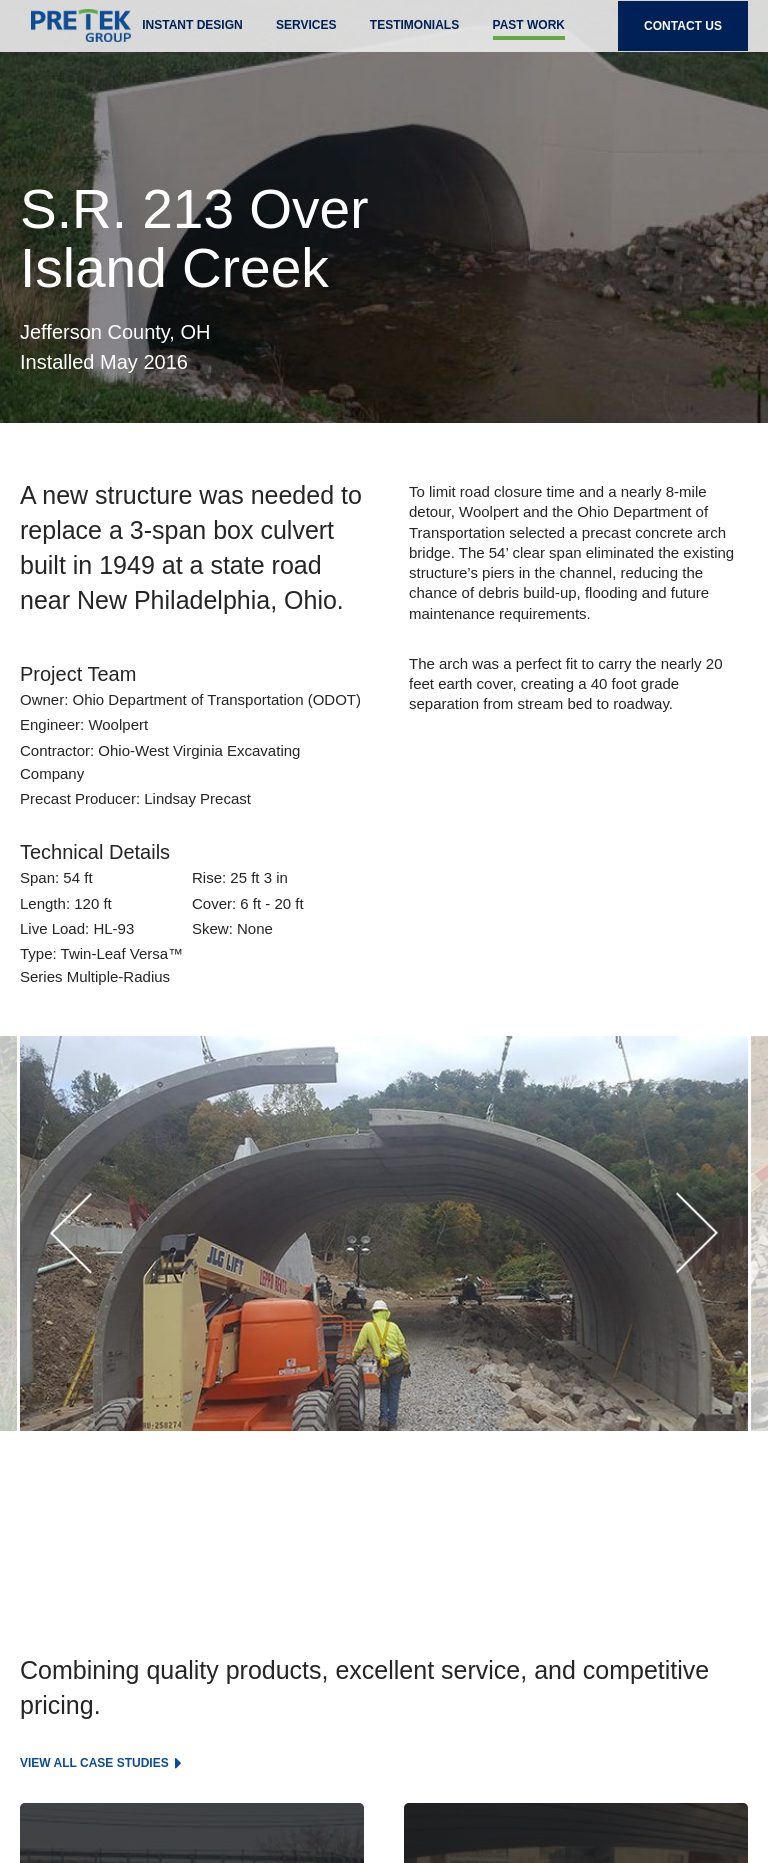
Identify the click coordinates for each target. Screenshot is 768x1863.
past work (529, 38)
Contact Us (683, 39)
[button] (71, 1233)
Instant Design (192, 38)
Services (306, 38)
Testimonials (414, 38)
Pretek (70, 39)
